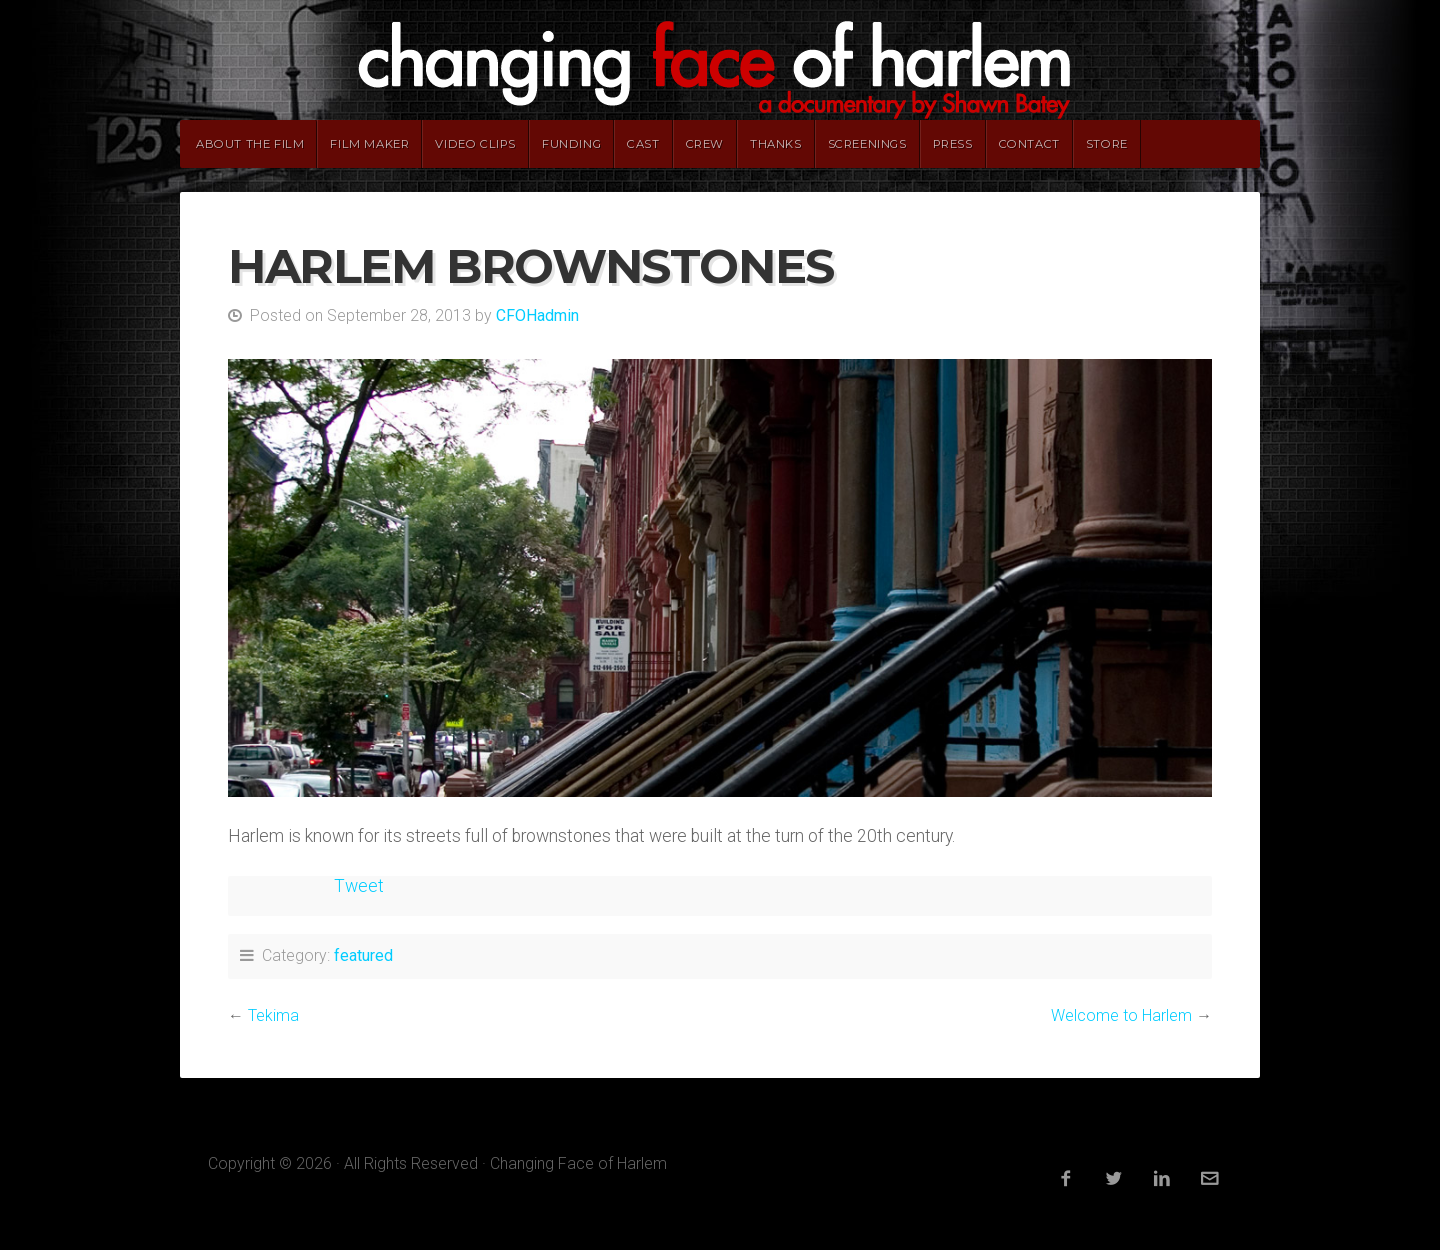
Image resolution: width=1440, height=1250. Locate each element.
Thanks (776, 144)
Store (1107, 144)
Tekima (273, 1015)
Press (953, 144)
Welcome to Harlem (1121, 1015)
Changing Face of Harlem (720, 60)
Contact (1029, 144)
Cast (643, 144)
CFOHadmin (537, 315)
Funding (571, 144)
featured (363, 955)
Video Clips (475, 144)
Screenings (867, 144)
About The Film (250, 144)
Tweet (359, 886)
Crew (705, 144)
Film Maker (369, 144)
